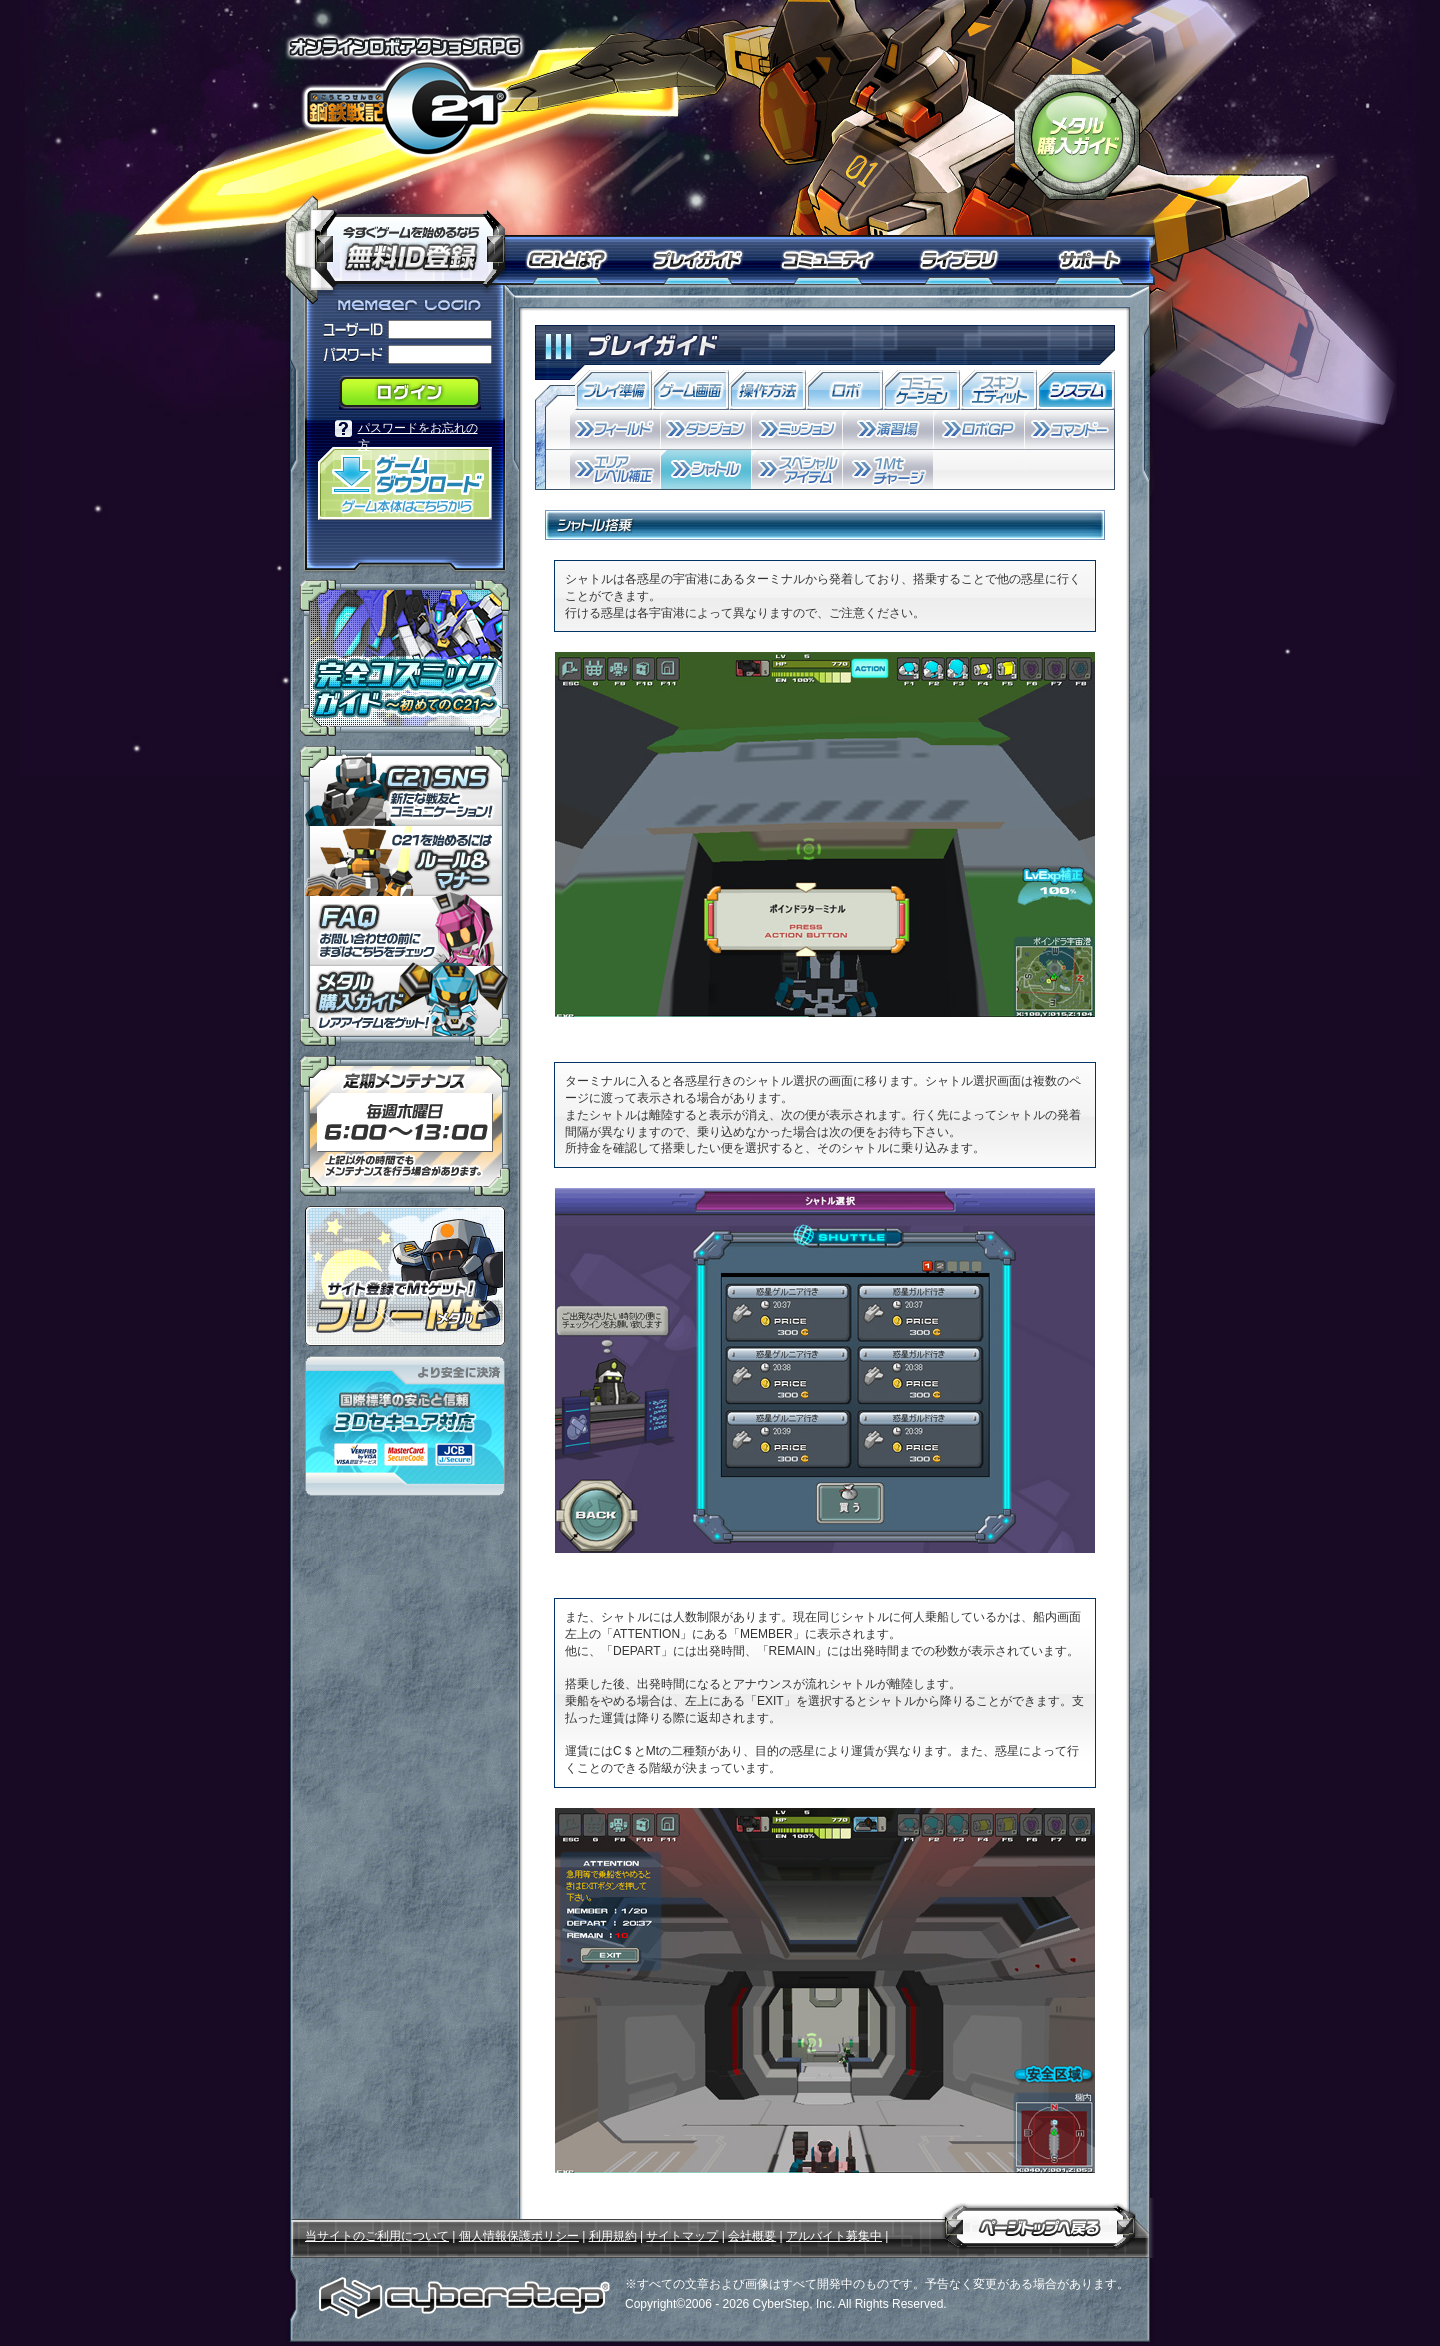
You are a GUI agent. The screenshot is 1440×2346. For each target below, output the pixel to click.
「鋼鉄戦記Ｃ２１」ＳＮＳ (405, 786)
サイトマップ (682, 2236)
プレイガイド (700, 260)
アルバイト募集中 (834, 2236)
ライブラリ (967, 260)
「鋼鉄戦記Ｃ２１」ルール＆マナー (405, 861)
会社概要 (752, 2236)
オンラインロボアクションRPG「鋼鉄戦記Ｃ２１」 (405, 96)
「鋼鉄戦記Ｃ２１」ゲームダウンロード (405, 483)
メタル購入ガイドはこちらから (405, 1006)
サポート (1092, 260)
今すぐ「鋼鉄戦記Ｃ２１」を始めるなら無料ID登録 (402, 240)
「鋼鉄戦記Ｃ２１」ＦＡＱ (405, 931)
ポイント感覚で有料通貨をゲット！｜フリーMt (405, 1276)
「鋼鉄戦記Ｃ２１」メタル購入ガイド (1077, 137)
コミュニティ (832, 260)
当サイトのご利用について (377, 2236)
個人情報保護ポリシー (519, 2236)
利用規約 (613, 2236)
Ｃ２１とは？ (577, 260)
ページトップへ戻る (1040, 2223)
